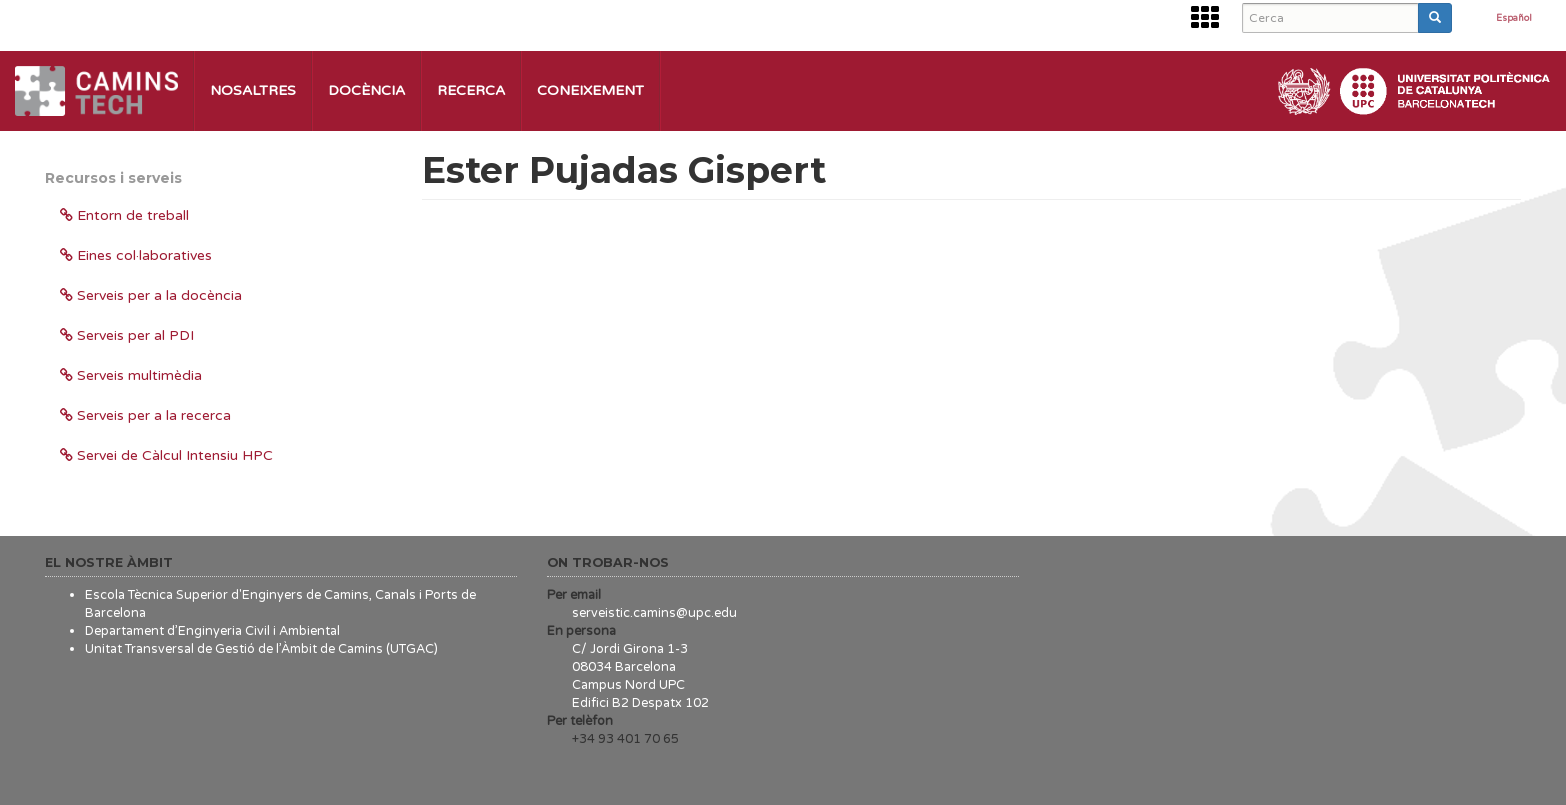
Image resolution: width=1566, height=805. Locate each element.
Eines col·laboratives (136, 255)
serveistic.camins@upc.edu (654, 613)
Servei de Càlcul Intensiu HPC (166, 455)
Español (1514, 19)
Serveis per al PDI (127, 335)
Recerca (471, 90)
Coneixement (590, 90)
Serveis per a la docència (151, 295)
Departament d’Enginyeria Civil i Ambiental (212, 631)
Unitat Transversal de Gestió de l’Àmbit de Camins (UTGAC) (261, 649)
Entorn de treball (124, 215)
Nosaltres (253, 90)
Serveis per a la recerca (145, 415)
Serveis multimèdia (131, 375)
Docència (366, 90)
